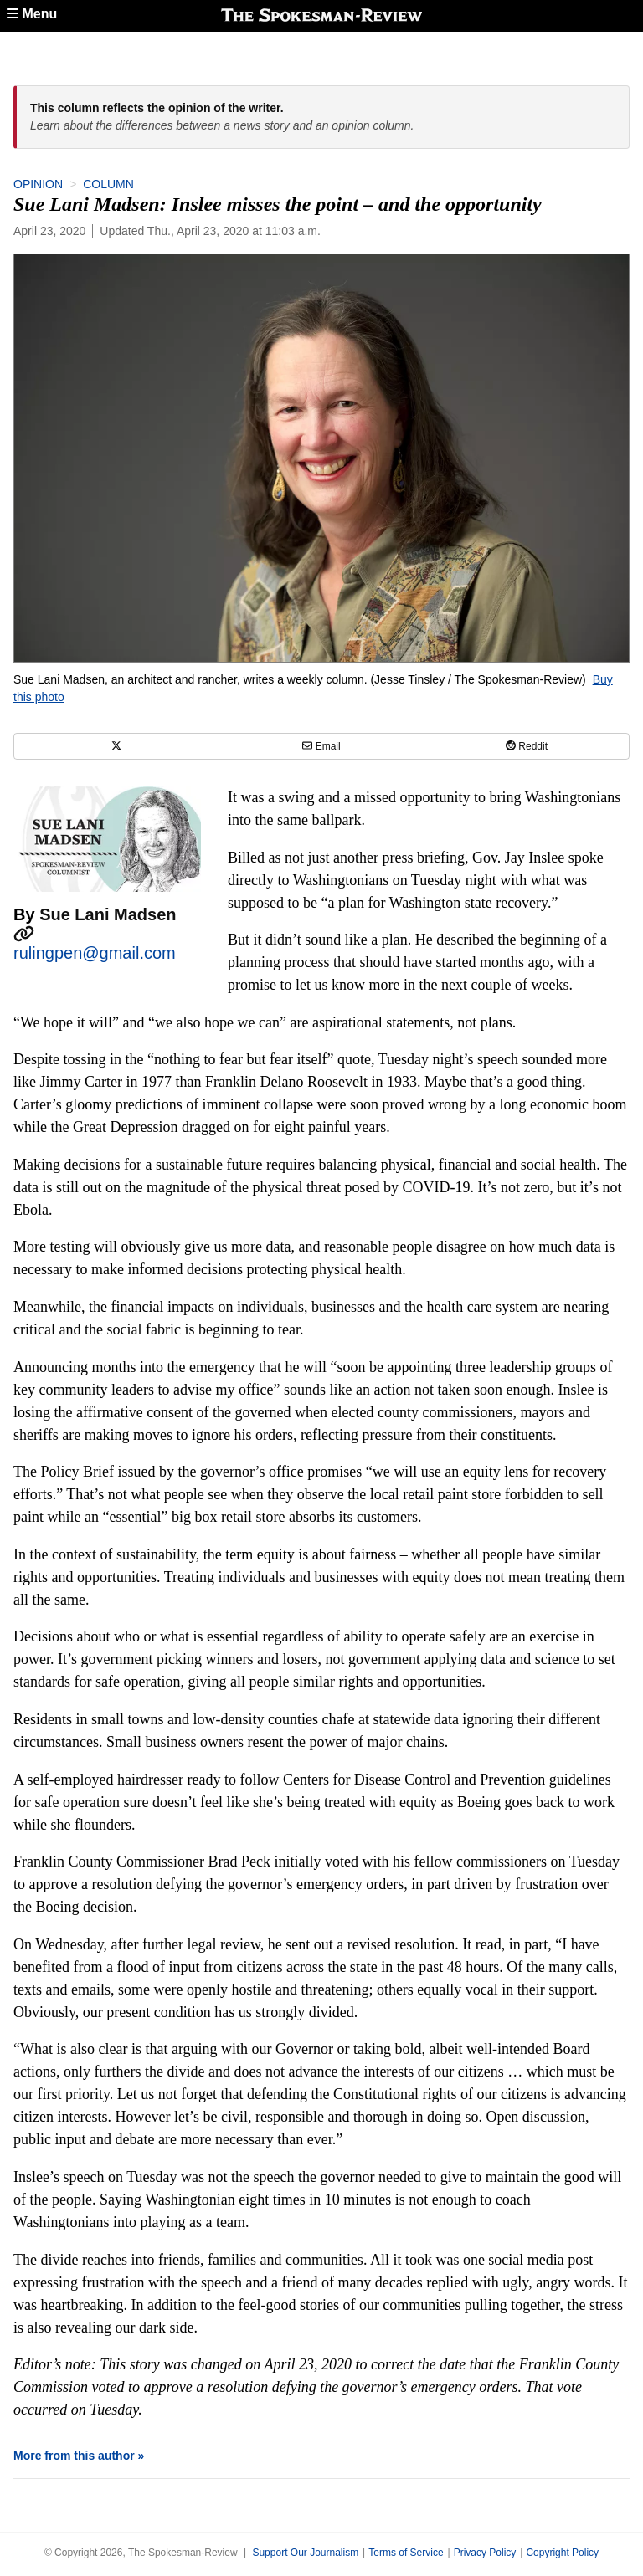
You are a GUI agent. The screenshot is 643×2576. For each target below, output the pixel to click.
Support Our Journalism (305, 2552)
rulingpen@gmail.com (94, 953)
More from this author (74, 2455)
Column (108, 184)
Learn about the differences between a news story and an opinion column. (222, 125)
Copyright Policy (562, 2552)
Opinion (38, 184)
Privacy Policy (485, 2552)
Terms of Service (405, 2552)
